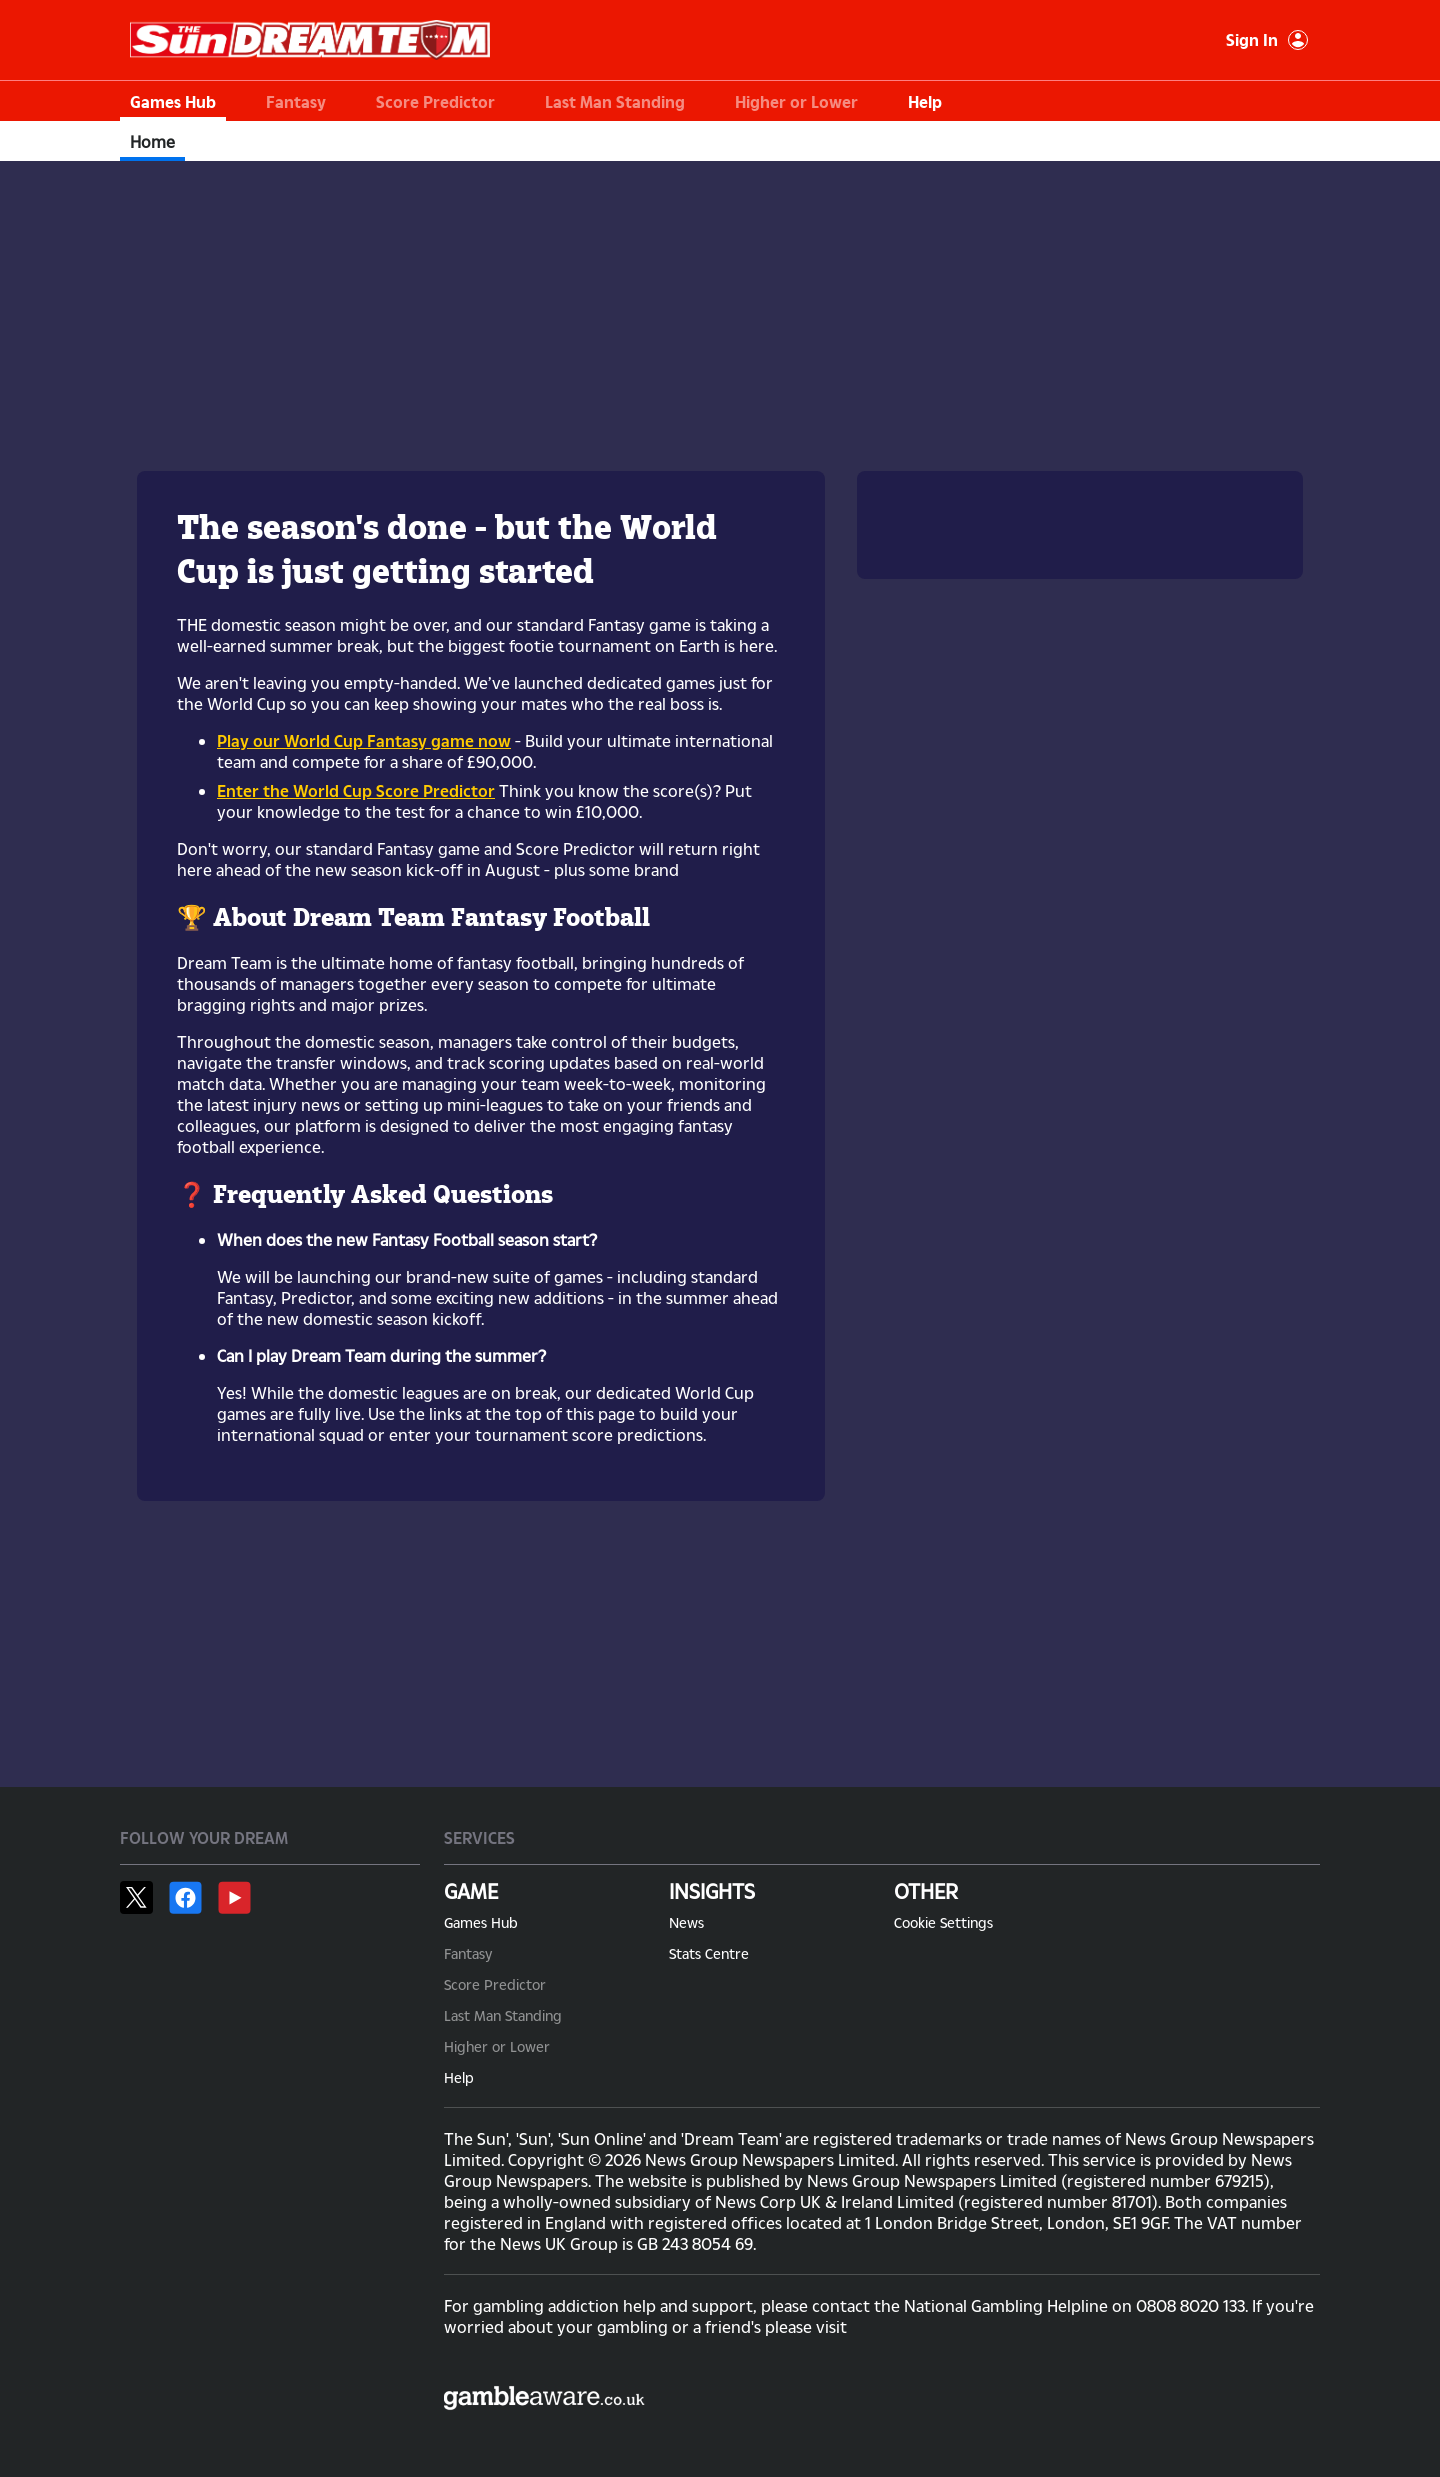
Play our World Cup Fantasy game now (364, 740)
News (686, 1922)
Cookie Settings (943, 1922)
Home (152, 141)
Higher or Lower (796, 101)
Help (925, 101)
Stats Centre (709, 1953)
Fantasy (296, 101)
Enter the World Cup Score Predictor (356, 790)
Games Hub (173, 101)
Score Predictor (435, 101)
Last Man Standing (615, 101)
